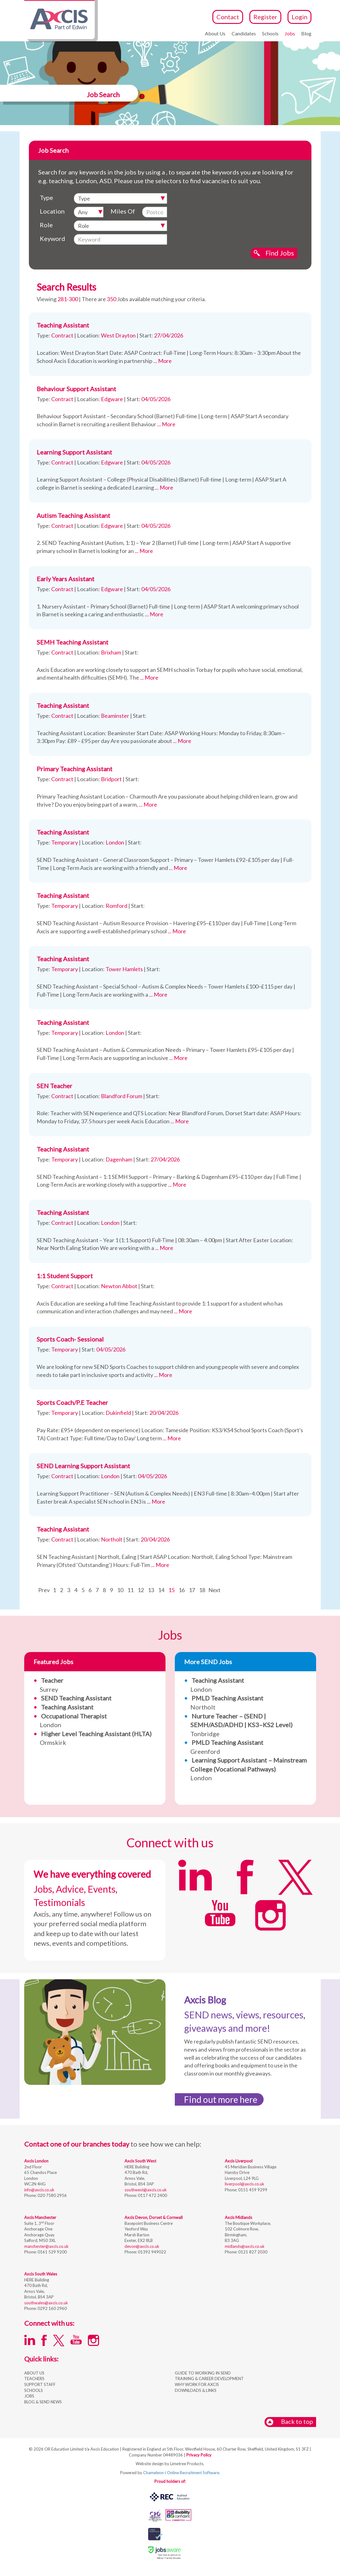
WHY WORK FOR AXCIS (197, 2384)
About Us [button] (215, 33)
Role (46, 225)
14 (161, 1590)
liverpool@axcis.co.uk (244, 2183)
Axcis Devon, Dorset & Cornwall (154, 2217)
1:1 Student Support (65, 1275)
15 (171, 1590)
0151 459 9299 (252, 2189)
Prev (44, 1590)
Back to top (289, 2422)
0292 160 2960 (52, 2308)
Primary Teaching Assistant (74, 768)
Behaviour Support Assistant (76, 388)
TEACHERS (34, 2378)
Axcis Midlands (238, 2217)
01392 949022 (151, 2251)
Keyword (52, 238)
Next (214, 1590)
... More (162, 360)
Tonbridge (241, 1724)
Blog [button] (306, 33)
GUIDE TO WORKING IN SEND (203, 2372)
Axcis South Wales (40, 2273)
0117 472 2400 (152, 2195)
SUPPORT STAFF (40, 2384)
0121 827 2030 (252, 2251)
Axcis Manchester (40, 2217)
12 (141, 1590)
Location (52, 211)
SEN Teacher (54, 1085)
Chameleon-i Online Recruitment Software (181, 2472)
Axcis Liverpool (238, 2160)
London (248, 1768)
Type (46, 197)
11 (130, 1590)
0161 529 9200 (52, 2251)
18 (202, 1590)
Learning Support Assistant (74, 452)
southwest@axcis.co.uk (146, 2189)
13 (151, 1590)
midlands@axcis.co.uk (245, 2246)
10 (120, 1590)
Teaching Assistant (63, 325)
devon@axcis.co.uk (142, 2246)
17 (192, 1590)
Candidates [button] (244, 33)
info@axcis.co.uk (39, 2189)
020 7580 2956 (52, 2195)
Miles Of (123, 211)
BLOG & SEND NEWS (43, 2401)
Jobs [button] (290, 33)
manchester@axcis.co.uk (46, 2246)
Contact (227, 16)
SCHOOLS (33, 2390)
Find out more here (220, 2099)
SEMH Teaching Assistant (72, 642)
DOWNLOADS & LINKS (195, 2390)
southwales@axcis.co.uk (46, 2302)
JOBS (29, 2395)
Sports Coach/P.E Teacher (72, 1402)
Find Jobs (279, 253)
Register (265, 16)
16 (182, 1590)
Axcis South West (140, 2160)
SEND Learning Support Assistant (83, 1465)
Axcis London (36, 2160)
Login (299, 16)
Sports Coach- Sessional (70, 1339)
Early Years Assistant (65, 578)
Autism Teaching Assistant (73, 515)
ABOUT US (34, 2372)
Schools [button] (270, 33)
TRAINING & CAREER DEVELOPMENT (209, 2378)
